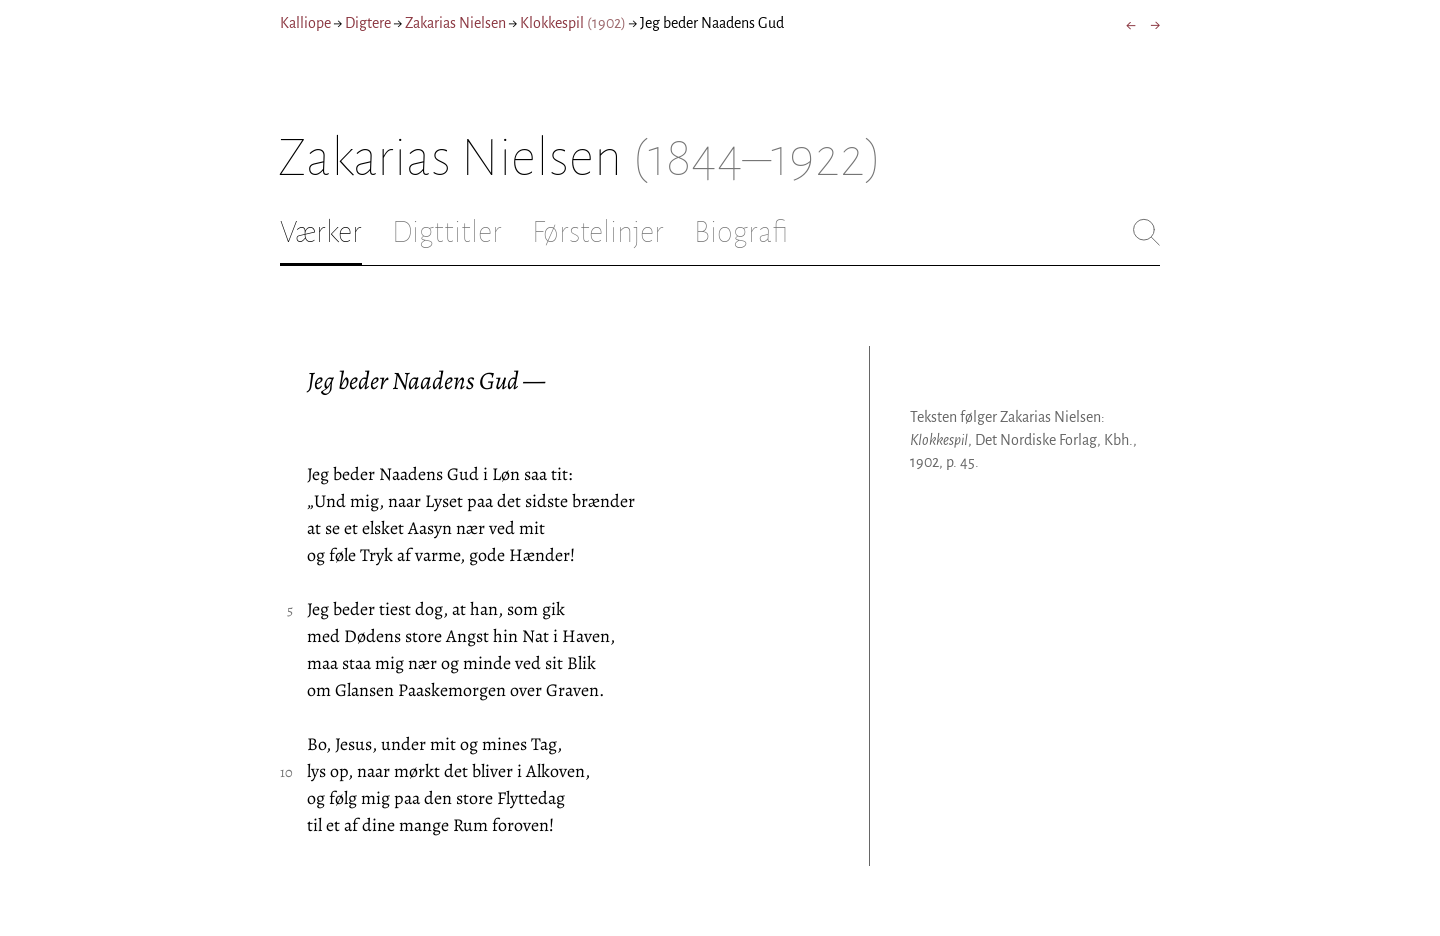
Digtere (368, 23)
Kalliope (305, 23)
